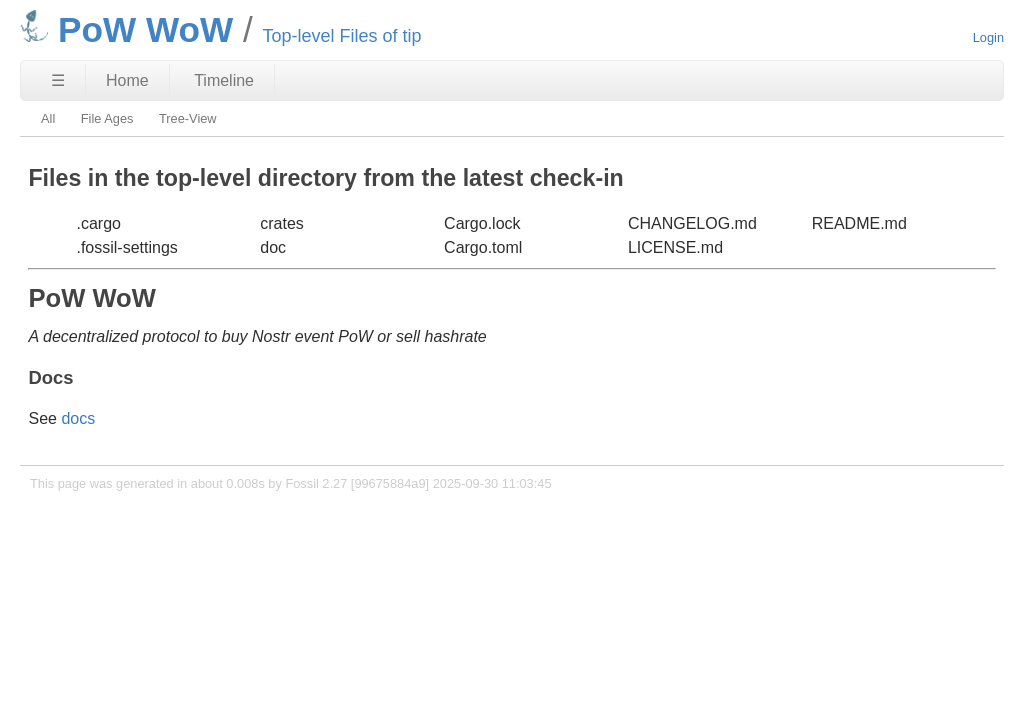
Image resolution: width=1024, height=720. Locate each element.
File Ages (107, 118)
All (48, 118)
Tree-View (188, 118)
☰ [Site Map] (58, 80)
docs (78, 418)
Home (127, 80)
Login (988, 37)
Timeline (224, 80)
